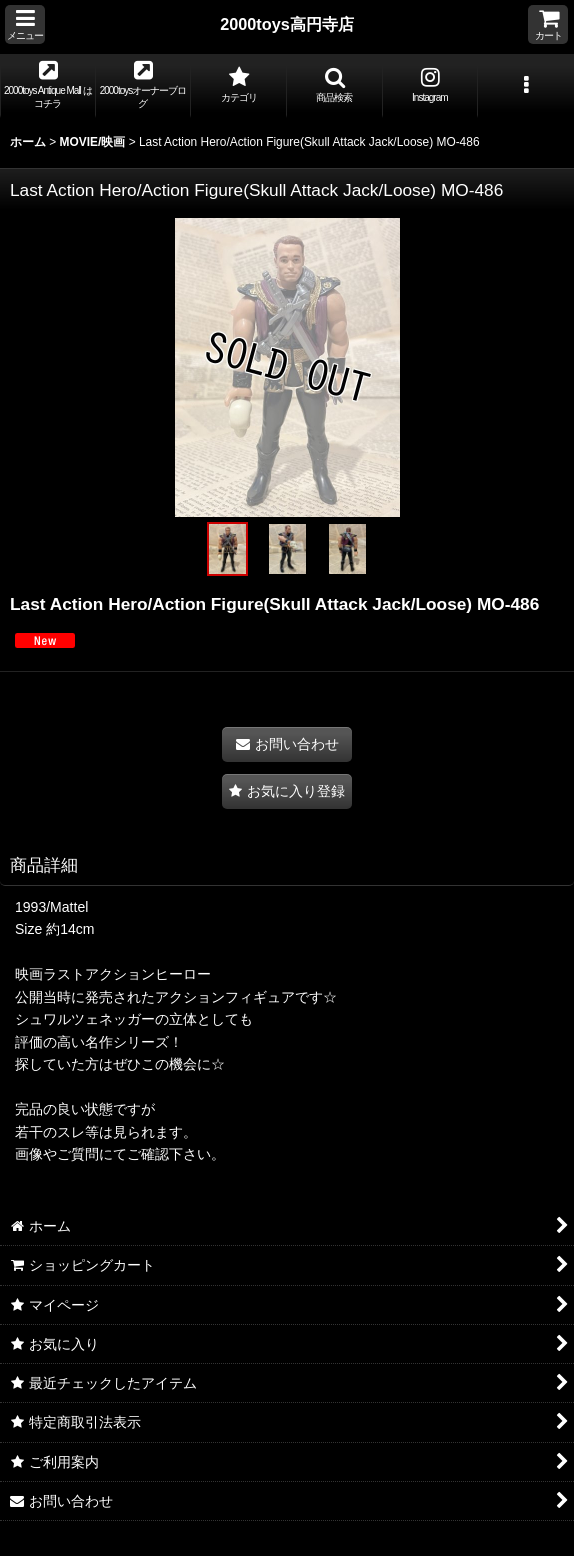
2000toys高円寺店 (287, 24)
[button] (25, 24)
